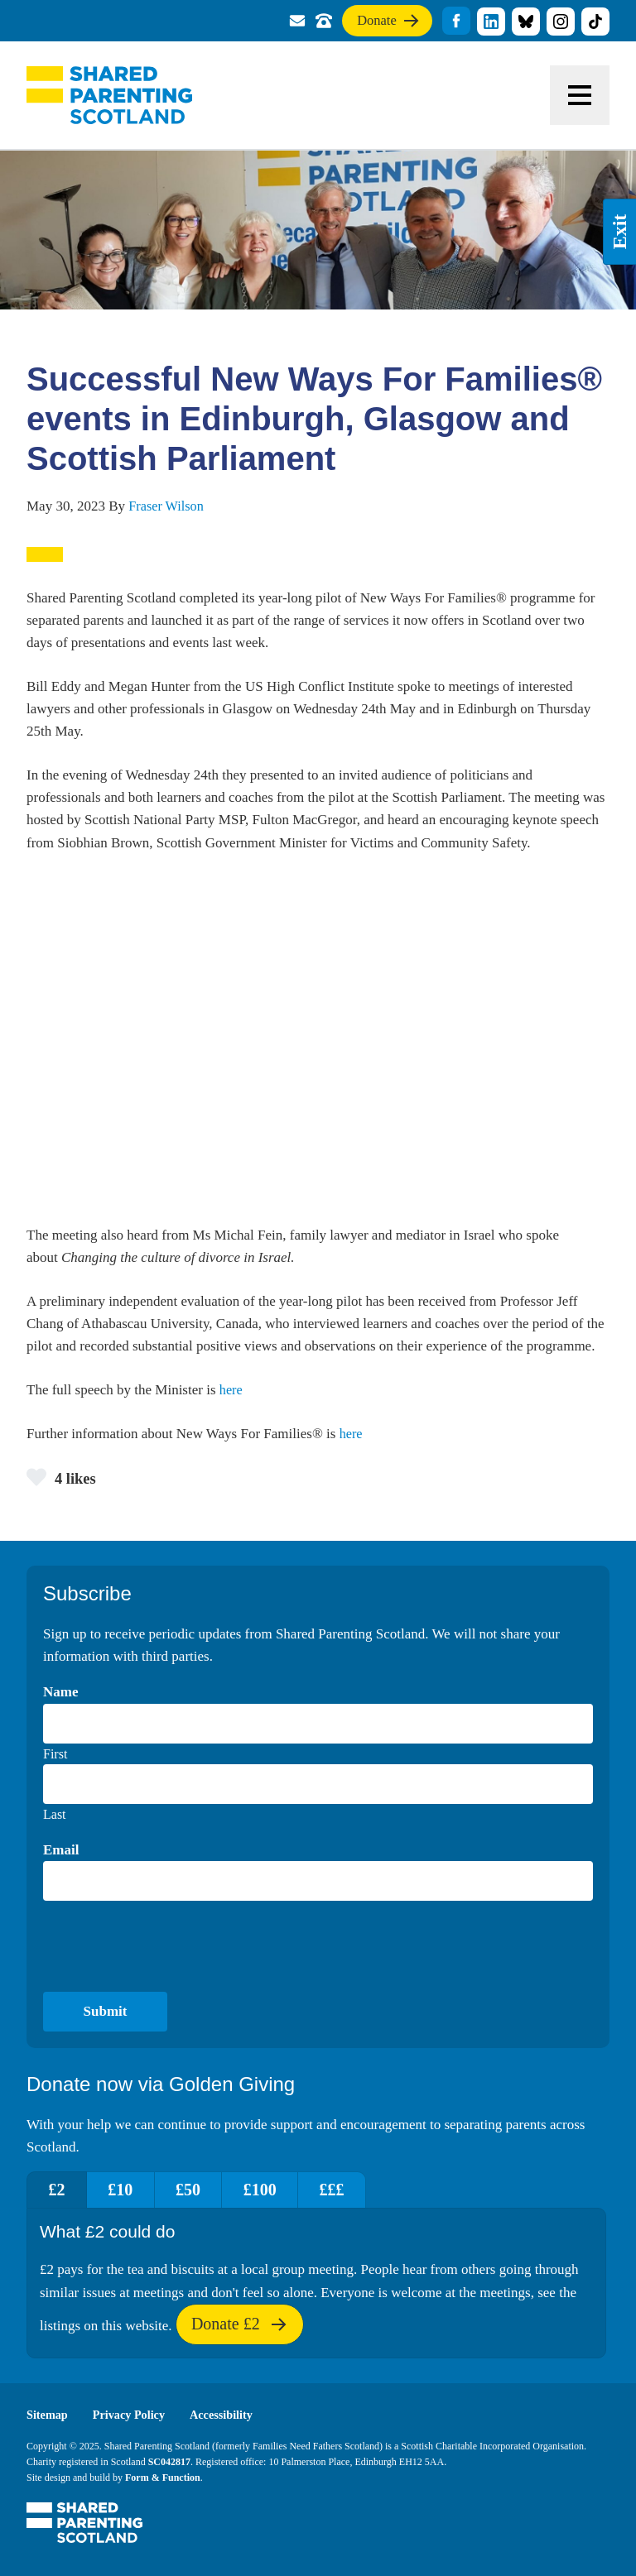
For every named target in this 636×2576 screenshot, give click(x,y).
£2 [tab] (60, 2189)
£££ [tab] (366, 2189)
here (231, 1389)
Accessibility (229, 2414)
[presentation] (169, 1946)
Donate (380, 23)
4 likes (62, 1476)
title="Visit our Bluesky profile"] (525, 21)
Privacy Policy (133, 2414)
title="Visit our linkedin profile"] (491, 21)
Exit (619, 232)
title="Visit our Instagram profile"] (560, 21)
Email (61, 1850)
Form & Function (162, 2477)
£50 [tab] (207, 2189)
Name (60, 1693)
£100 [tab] (286, 2189)
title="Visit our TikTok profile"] (595, 21)
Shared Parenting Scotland (109, 95)
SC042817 (169, 2462)
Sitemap (48, 2414)
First (55, 1754)
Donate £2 (239, 2330)
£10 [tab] (131, 2189)
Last (54, 1814)
